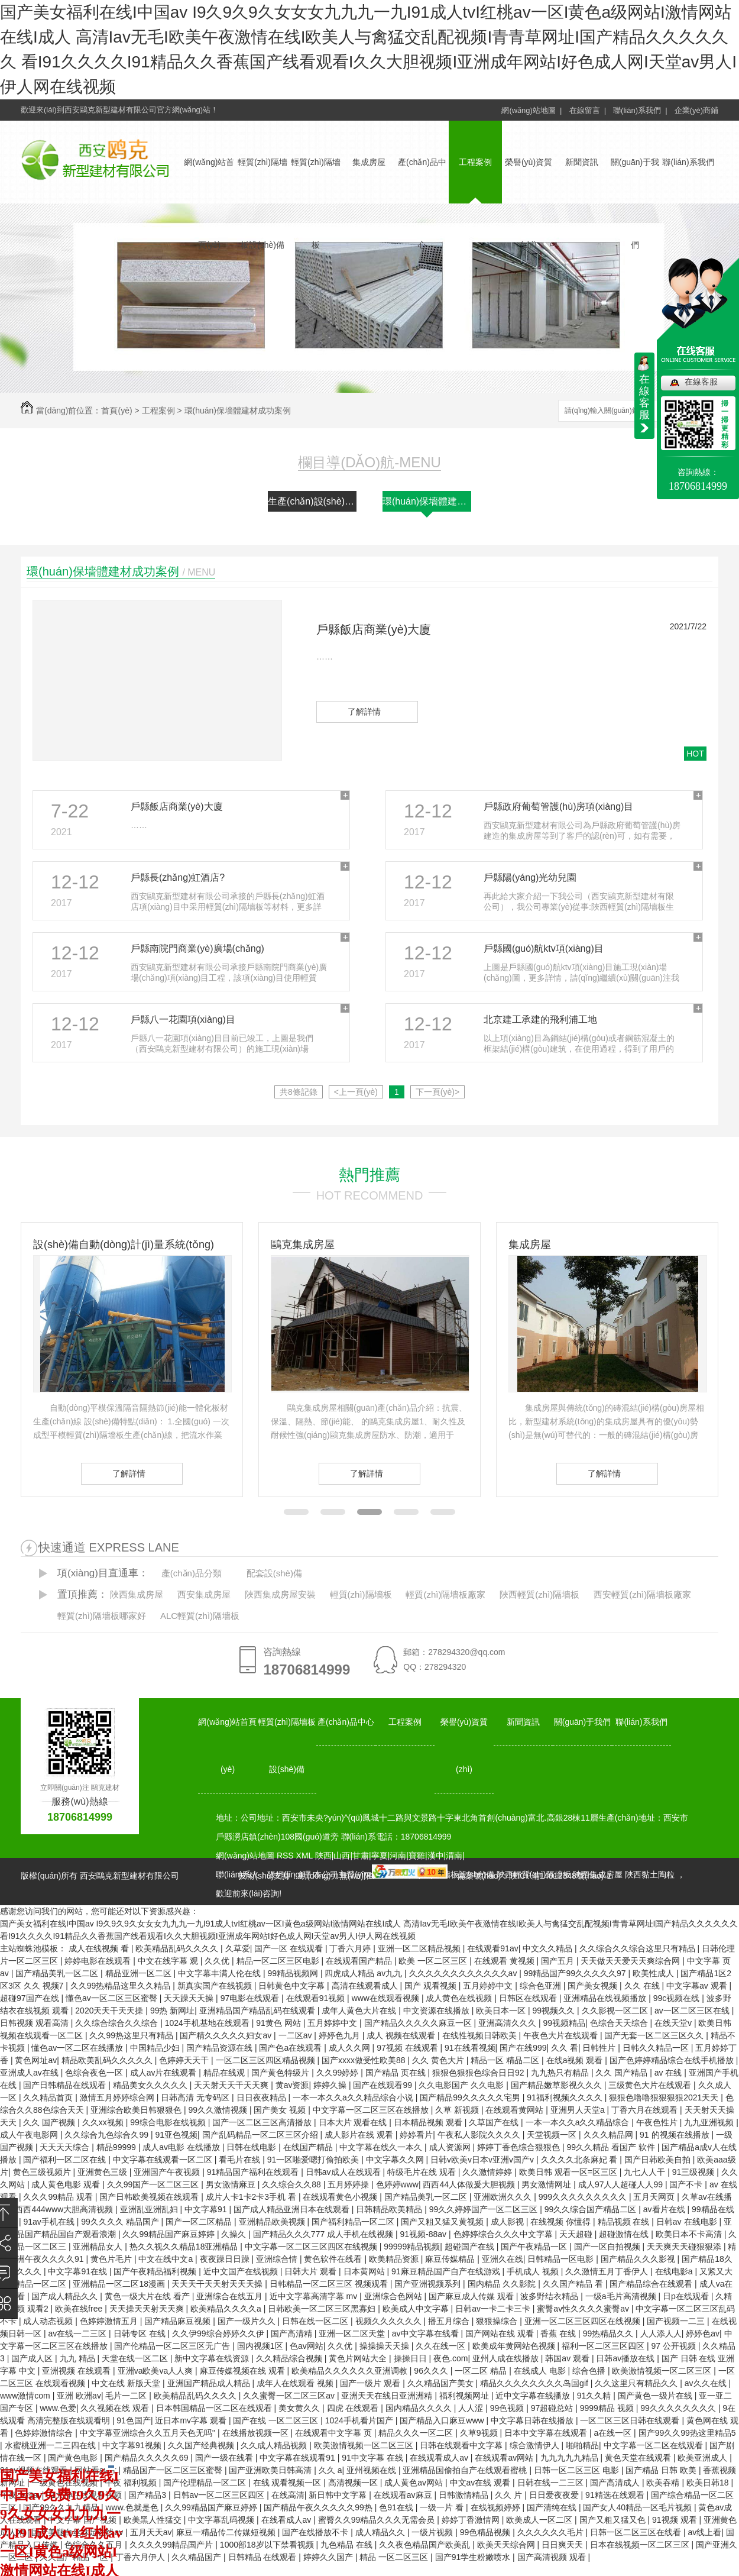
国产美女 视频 (281, 2110)
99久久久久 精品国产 (121, 2221)
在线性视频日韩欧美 (480, 2035)
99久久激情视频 (218, 2110)
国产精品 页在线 (396, 2072)
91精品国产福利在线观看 (254, 2172)
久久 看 (564, 2048)
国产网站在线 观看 (500, 2333)
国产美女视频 (594, 1985)
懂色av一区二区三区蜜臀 (113, 1998)
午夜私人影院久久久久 (480, 2134)
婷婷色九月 (340, 2035)
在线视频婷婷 (497, 2507)
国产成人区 (33, 2358)
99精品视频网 (293, 1973)
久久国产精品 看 (574, 2284)
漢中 (435, 1855)
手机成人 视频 (534, 2271)
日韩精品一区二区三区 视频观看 (330, 2284)
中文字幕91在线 (78, 2271)
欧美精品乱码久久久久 (178, 1948)
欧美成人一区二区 (540, 2520)
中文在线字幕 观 (169, 1961)
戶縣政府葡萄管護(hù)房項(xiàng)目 (558, 806)
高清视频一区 (354, 2482)
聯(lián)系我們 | (640, 110)
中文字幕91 (206, 2209)
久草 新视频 (458, 2110)
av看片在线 (665, 2209)
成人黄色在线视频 (460, 1998)
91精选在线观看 (615, 2495)
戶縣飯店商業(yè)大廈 (373, 629)
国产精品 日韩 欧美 (662, 2470)
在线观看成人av (440, 2457)
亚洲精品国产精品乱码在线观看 (258, 2010)
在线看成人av (287, 2520)
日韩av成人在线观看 (344, 2172)
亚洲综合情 (278, 2259)
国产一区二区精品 (200, 2221)
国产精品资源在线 (220, 2048)
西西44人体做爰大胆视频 (470, 2184)
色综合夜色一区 (95, 2072)
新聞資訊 (581, 162)
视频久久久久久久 (389, 2321)
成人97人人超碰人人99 (621, 2184)
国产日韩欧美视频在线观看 (150, 2197)
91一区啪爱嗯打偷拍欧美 (314, 2159)
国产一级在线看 (225, 2457)
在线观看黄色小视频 (341, 2197)
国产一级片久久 (248, 2321)
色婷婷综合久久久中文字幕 (504, 2234)
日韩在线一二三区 (551, 2482)
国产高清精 (293, 2333)
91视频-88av (424, 2234)
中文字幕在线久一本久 (381, 2147)
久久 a (330, 2470)
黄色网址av (36, 2060)
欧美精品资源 (395, 2259)
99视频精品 (564, 2023)
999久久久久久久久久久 (584, 2197)
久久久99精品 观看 (59, 2197)
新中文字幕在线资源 (212, 2358)
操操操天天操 (385, 2346)
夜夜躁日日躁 (226, 2259)
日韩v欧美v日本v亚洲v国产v (483, 2159)
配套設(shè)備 (274, 1573)
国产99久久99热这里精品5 (687, 2433)
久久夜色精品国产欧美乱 (425, 2544)
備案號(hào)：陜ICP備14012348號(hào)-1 (534, 1875)
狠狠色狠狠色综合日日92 (479, 2072)
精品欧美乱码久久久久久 (108, 2060)
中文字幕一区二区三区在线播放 (372, 2110)
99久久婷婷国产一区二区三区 (484, 2209)
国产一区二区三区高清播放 (263, 2122)
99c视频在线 (677, 1998)
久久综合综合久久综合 (117, 2023)
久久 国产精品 (622, 2072)
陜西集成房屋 (136, 1594)
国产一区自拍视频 (608, 2246)
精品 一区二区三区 (394, 2557)
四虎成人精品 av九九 (364, 1973)
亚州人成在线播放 (506, 2358)
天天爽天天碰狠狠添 (685, 2246)
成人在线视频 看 (100, 1948)
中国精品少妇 (156, 2048)
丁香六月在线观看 (645, 2110)
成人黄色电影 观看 (66, 2184)
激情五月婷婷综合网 (118, 2097)
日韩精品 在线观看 (263, 2557)
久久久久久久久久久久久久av (464, 1973)
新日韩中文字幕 (339, 2495)
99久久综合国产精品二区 (591, 2209)
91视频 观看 (675, 2520)
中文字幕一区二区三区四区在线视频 (312, 2246)
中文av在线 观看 (481, 2482)
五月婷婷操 (349, 2184)
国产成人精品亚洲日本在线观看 (293, 2209)
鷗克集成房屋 (303, 1244)
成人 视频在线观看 (402, 2035)
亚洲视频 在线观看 (77, 2370)
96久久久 (432, 2370)
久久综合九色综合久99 (107, 2134)
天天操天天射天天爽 (147, 2308)
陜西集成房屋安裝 (280, 1594)
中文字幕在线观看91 (298, 2457)
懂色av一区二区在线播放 (78, 2048)
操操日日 (411, 2358)
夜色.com (450, 2358)
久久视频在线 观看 (115, 2408)
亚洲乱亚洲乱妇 (150, 2209)
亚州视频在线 (372, 2470)
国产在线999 (523, 2048)
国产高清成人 (616, 2482)
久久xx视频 (104, 2122)
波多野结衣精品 (550, 2296)
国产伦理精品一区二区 (205, 2482)
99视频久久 (555, 2010)
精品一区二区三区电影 (279, 1961)
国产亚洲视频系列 (428, 2284)
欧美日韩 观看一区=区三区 (569, 2172)
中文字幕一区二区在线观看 (654, 2445)
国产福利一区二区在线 (65, 2159)
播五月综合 (450, 2321)
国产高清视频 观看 (552, 2557)
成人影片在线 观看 (360, 2134)
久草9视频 (480, 2433)
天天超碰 (577, 2234)
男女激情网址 (547, 2184)
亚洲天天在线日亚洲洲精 (388, 2395)
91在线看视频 (470, 2048)
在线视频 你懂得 (561, 2221)
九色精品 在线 (347, 2544)
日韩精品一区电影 (561, 2259)
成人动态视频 (49, 2321)
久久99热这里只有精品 (132, 2035)
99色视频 (508, 2408)
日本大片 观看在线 (354, 2122)
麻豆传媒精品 (451, 2259)
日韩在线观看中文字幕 (462, 2445)
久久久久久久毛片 (551, 2532)
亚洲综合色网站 (394, 2296)
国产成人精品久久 (65, 2296)
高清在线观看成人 (366, 1985)
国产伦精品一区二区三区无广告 (173, 2346)
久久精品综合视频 (290, 2358)
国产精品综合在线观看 (652, 2284)
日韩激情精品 (465, 2495)
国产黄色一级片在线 (656, 2395)
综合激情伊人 (536, 2445)
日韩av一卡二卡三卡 (494, 2308)
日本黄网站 (365, 2271)
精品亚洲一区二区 (139, 1973)
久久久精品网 (610, 2134)
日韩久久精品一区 (657, 2048)
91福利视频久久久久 (565, 2097)
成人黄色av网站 (414, 2482)
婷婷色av (702, 2333)
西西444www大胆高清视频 (65, 2209)
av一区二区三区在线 (693, 2010)
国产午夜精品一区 (535, 2246)
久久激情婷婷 (488, 2172)
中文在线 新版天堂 (127, 2383)
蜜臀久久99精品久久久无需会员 (377, 2520)
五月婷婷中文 (489, 1985)
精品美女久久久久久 (151, 2085)
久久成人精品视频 (275, 2445)
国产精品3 (148, 2495)
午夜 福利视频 (132, 2482)
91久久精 (595, 2395)
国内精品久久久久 (419, 2408)
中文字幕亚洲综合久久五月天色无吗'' (149, 2433)
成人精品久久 (381, 2532)
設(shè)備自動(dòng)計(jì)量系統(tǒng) (123, 1244)
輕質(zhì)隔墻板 (361, 1594)
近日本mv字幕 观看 (191, 2420)
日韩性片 (600, 2048)
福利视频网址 (465, 2395)
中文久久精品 (549, 1948)
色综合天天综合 (620, 2023)
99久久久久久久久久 (679, 2408)
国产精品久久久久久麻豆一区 (419, 2023)
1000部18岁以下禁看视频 (268, 2544)
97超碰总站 (553, 2408)
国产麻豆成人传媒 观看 (472, 2296)
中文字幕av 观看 (698, 1985)
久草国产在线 (495, 2122)
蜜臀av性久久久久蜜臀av (584, 2308)
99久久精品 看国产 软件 (611, 2147)
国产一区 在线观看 (289, 1948)
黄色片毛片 (112, 2259)
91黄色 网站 (279, 2023)
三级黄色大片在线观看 (650, 2085)
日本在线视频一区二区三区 (641, 2544)
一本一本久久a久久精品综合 (579, 2122)
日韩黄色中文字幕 (292, 1985)
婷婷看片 (416, 2134)
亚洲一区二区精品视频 (420, 1948)
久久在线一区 (442, 2346)
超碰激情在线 (625, 2234)
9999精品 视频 (608, 2408)
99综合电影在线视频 (169, 2122)
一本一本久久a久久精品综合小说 (354, 2097)
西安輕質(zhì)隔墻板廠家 (642, 1594)
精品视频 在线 (625, 2221)
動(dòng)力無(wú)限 (335, 1875)
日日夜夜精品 (262, 2097)
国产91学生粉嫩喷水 (474, 2557)
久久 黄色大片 (439, 2060)
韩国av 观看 (568, 2358)
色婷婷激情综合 (45, 2433)
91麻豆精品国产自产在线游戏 (446, 2271)
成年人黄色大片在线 (360, 2010)
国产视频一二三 (677, 2321)
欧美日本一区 (502, 2010)
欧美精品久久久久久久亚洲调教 (350, 2370)
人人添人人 (661, 2333)
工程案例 (475, 162)
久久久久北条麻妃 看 (580, 2159)
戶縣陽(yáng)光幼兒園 (530, 877)
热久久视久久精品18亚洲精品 (184, 2246)
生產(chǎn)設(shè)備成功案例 (312, 501)
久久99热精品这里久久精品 (121, 1985)
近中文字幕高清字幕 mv (314, 2296)
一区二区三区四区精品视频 (266, 2060)
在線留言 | (588, 110)
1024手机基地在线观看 (208, 2023)
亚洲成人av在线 (30, 2072)
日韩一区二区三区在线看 (636, 2532)
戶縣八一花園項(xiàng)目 (183, 1019)
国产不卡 (687, 2184)
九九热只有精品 (561, 2072)
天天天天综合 (66, 2147)
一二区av (296, 2035)
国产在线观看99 (383, 2085)
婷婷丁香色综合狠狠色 (519, 2147)
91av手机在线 (49, 2221)
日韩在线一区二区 (316, 2321)
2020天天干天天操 (110, 2010)
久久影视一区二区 (616, 2010)
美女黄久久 (300, 2408)
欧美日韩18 (708, 2482)
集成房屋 (368, 162)
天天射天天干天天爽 (232, 2085)
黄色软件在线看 (334, 2259)
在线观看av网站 (505, 2457)
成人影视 (508, 2221)
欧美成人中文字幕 (417, 2308)
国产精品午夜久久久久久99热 (319, 2507)
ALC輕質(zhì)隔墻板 (199, 1616)
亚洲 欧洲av (79, 2395)
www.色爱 (58, 2408)
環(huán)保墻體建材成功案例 (237, 410)
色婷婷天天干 (185, 2060)
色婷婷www (397, 2184)
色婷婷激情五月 (110, 2321)
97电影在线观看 (251, 1998)
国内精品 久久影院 (503, 2284)
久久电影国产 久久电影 (462, 2085)
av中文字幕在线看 (426, 2333)
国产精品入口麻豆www (443, 2420)
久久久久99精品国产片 (172, 2544)
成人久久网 (350, 2048)
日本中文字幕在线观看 (546, 2433)
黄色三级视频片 (43, 2172)
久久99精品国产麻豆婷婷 (169, 2234)
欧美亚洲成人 (704, 2457)
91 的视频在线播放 (675, 2134)
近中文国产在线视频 (241, 2271)
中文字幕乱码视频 (222, 2520)
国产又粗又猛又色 (613, 2520)
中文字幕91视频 (132, 2445)
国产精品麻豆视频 (178, 2321)
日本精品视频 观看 (429, 2122)
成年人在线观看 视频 (296, 2383)
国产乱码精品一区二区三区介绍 (261, 2134)
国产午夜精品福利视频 (156, 2271)
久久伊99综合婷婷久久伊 (219, 2333)
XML (305, 1855)
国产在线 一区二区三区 (276, 2420)
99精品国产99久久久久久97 (576, 1973)
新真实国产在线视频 (215, 1985)
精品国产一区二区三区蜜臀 (174, 2470)
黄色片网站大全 (359, 2358)
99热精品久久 (609, 2333)
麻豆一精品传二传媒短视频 (227, 2532)
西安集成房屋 (204, 1594)
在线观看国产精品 (360, 1961)
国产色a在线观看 (291, 2048)
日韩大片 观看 (311, 2271)
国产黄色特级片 (281, 2072)
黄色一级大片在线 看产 (148, 2296)
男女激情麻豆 (232, 2184)
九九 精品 (79, 2358)
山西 (341, 1855)
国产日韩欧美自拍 (658, 2159)
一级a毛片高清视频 (622, 2296)
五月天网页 (655, 2197)
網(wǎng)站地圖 (245, 1855)
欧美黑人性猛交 (154, 2520)
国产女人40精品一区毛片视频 (638, 2507)
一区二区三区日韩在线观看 (631, 2420)
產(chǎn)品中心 (345, 1722)
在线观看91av (492, 1948)
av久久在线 (707, 2383)
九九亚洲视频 (710, 2122)
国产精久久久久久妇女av (227, 2035)
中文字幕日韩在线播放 (533, 2420)
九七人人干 (645, 2172)
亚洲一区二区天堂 (353, 2333)
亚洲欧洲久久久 (504, 2197)
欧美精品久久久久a (227, 2308)
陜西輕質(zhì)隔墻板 (539, 1594)
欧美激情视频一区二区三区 (663, 2370)
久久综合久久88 (292, 2184)
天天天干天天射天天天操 (218, 2284)
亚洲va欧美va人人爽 (156, 2370)
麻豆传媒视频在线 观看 (243, 2370)
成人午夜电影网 (30, 2134)
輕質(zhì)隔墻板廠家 (445, 1594)
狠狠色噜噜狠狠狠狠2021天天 (665, 2097)
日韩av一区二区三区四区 (220, 2495)
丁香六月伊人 (141, 2557)
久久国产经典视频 (202, 2445)
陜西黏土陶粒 (650, 1874)
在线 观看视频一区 (288, 2482)
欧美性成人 (654, 1973)
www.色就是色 (132, 2507)
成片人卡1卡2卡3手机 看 (252, 2197)
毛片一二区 (127, 2395)
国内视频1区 (261, 2346)
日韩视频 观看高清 (35, 2023)
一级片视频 (433, 2532)
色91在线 (397, 2507)
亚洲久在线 (502, 2259)
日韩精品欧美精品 (390, 2209)
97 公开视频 (675, 2346)
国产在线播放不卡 (316, 2532)
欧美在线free (80, 2308)
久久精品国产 (197, 2557)
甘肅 (360, 1855)
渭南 (454, 1855)
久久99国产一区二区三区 (154, 2184)
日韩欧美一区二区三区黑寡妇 (323, 2308)
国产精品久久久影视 (639, 2259)
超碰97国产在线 (30, 1998)
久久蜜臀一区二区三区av (290, 2395)
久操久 (234, 2234)
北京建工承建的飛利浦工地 (540, 1019)
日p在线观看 (687, 2296)
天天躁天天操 (190, 1998)
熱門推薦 (369, 1175)
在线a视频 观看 (575, 2060)
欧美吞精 (664, 2482)
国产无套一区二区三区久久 (655, 2035)
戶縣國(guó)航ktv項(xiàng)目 (544, 948)
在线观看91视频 (316, 1998)
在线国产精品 (309, 2147)
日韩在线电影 (252, 2147)
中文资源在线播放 (437, 2010)
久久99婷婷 (338, 2072)
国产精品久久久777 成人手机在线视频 (324, 2234)
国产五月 (558, 1961)
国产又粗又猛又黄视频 (443, 2221)
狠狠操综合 (498, 2321)
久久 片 (509, 2495)
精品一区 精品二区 (506, 2060)
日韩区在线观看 (529, 1998)
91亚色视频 (176, 2134)
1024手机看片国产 (360, 2420)
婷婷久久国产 (329, 2557)
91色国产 (133, 2420)
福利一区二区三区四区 (604, 2346)
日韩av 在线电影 (687, 2221)
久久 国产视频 (50, 2122)
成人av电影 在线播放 (182, 2147)
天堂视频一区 (553, 2134)
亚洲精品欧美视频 (273, 2221)
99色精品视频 (486, 2532)
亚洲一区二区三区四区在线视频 (583, 2321)
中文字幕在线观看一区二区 (164, 2159)
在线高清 (287, 2495)
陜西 (323, 1855)
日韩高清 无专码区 (196, 2097)
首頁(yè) (116, 410)
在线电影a (675, 2271)
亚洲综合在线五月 (230, 2296)
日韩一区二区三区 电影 (577, 2470)
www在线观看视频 (387, 1998)
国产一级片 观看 (371, 2383)
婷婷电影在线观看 (98, 1961)
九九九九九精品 (570, 2457)
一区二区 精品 (482, 2370)
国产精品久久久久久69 (147, 2457)
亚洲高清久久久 (508, 2023)
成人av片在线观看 (164, 2072)
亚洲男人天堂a (578, 2110)
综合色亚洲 (541, 1985)
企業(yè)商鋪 (696, 110)
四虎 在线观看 (354, 2408)
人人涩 (471, 2408)
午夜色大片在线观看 (561, 2035)
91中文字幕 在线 (373, 2457)
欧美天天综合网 (507, 2544)
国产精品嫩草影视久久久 (557, 2085)
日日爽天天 (563, 2544)
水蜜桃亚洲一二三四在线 (51, 2445)
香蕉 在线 (559, 2333)
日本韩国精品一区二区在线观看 (215, 2408)
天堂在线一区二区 (136, 2358)
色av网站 (306, 2346)
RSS (286, 1855)
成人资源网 (451, 2147)
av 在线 (669, 2072)
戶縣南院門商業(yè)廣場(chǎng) (197, 948)
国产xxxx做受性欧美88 (364, 2060)
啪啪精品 (582, 2445)
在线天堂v (674, 2023)
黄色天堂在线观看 (639, 2457)
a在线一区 (614, 2433)
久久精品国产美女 (441, 2383)
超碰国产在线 (471, 2246)
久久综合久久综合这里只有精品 (638, 1948)
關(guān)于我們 (582, 1722)
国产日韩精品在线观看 (65, 2085)
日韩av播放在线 (626, 2358)
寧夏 (379, 1855)
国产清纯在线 (553, 2507)
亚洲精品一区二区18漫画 (120, 2284)
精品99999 (117, 2147)
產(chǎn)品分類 (191, 1573)
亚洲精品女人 (99, 2246)
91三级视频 (694, 2172)
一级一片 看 (443, 2507)
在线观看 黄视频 (505, 1961)
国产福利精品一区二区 (354, 2221)
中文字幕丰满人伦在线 (220, 1973)
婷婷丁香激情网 (472, 2520)
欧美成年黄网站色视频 (515, 2346)
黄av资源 (292, 2085)
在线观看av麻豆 (404, 2495)
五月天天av (151, 2532)
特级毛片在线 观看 (422, 2172)
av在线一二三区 (78, 2333)
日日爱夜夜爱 (555, 2495)
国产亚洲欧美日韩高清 (271, 2470)
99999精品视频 (412, 2246)
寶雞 (417, 1855)
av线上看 (705, 2532)
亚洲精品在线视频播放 (606, 1998)
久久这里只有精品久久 (637, 2383)
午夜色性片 (658, 2122)
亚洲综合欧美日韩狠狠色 (137, 2110)
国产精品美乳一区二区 (58, 1973)
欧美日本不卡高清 (690, 2234)
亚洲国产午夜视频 (168, 2172)
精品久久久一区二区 (416, 2433)
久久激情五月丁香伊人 (607, 2271)
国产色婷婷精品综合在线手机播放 (673, 2060)
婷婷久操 (331, 2085)
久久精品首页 (49, 2097)
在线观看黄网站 (515, 2110)
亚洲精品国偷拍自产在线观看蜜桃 (466, 2470)
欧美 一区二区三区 (433, 1961)
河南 (398, 1855)
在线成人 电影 (541, 2370)
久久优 (218, 1961)
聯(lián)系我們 (688, 162)
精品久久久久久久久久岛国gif (535, 2383)
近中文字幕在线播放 (533, 2395)
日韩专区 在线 (141, 2333)
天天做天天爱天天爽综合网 (631, 1961)
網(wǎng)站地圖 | (531, 110)
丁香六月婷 (351, 1948)
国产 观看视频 (431, 1985)
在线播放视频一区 (256, 2433)
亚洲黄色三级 (103, 2172)
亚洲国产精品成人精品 (209, 2383)
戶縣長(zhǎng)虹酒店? (178, 877)
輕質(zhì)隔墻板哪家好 (101, 1616)
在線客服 (701, 381)
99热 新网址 (172, 2010)
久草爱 (237, 1948)
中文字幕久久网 (396, 2159)
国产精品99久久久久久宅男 (471, 2097)
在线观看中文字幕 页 (334, 2433)
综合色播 (590, 2370)
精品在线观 (225, 2072)
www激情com (26, 2395)
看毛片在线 (240, 2159)
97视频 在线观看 (408, 2048)
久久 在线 (643, 1985)
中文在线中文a (166, 2259)
